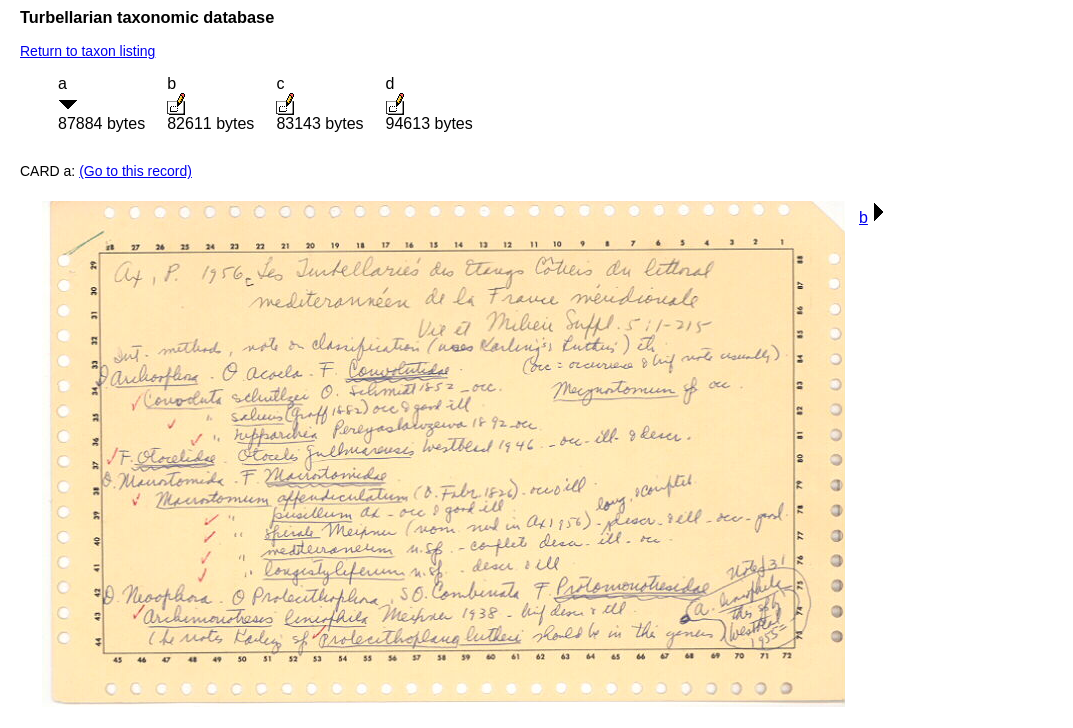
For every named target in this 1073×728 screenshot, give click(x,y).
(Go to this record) (135, 171)
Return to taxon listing (87, 51)
